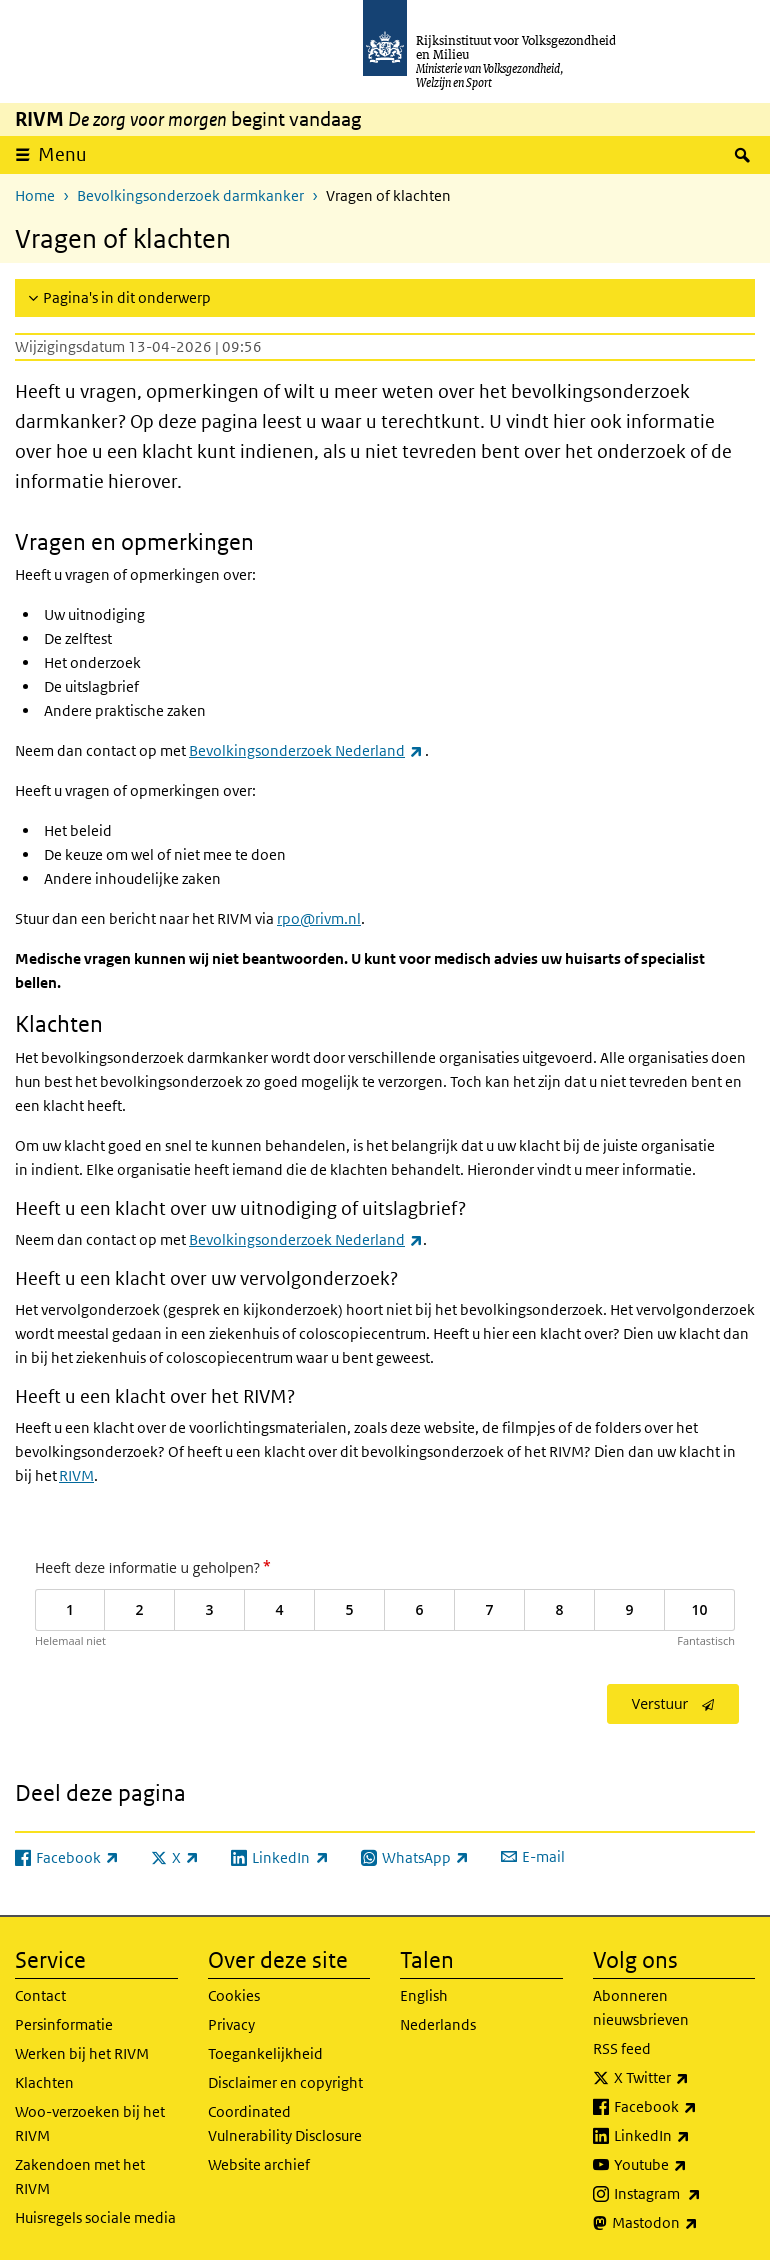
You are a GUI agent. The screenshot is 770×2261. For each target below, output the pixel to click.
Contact (40, 1995)
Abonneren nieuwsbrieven (641, 2007)
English (424, 1995)
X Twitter (685, 2078)
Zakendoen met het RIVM (80, 2176)
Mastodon (684, 2223)
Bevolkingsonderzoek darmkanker (190, 195)
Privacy (231, 2024)
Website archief (259, 2164)
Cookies (234, 1995)
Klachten (44, 2082)
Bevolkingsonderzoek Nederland (306, 1239)
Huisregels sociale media (95, 2217)
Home (35, 195)
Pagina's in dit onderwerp (127, 297)
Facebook (685, 2107)
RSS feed (622, 2048)
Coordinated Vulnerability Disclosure (285, 2123)
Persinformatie (64, 2024)
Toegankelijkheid (265, 2053)
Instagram (685, 2194)
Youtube (685, 2165)
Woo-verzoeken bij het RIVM (90, 2123)
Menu (62, 154)
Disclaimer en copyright (285, 2082)
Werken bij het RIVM (82, 2053)
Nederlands (438, 2024)
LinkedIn (685, 2136)
